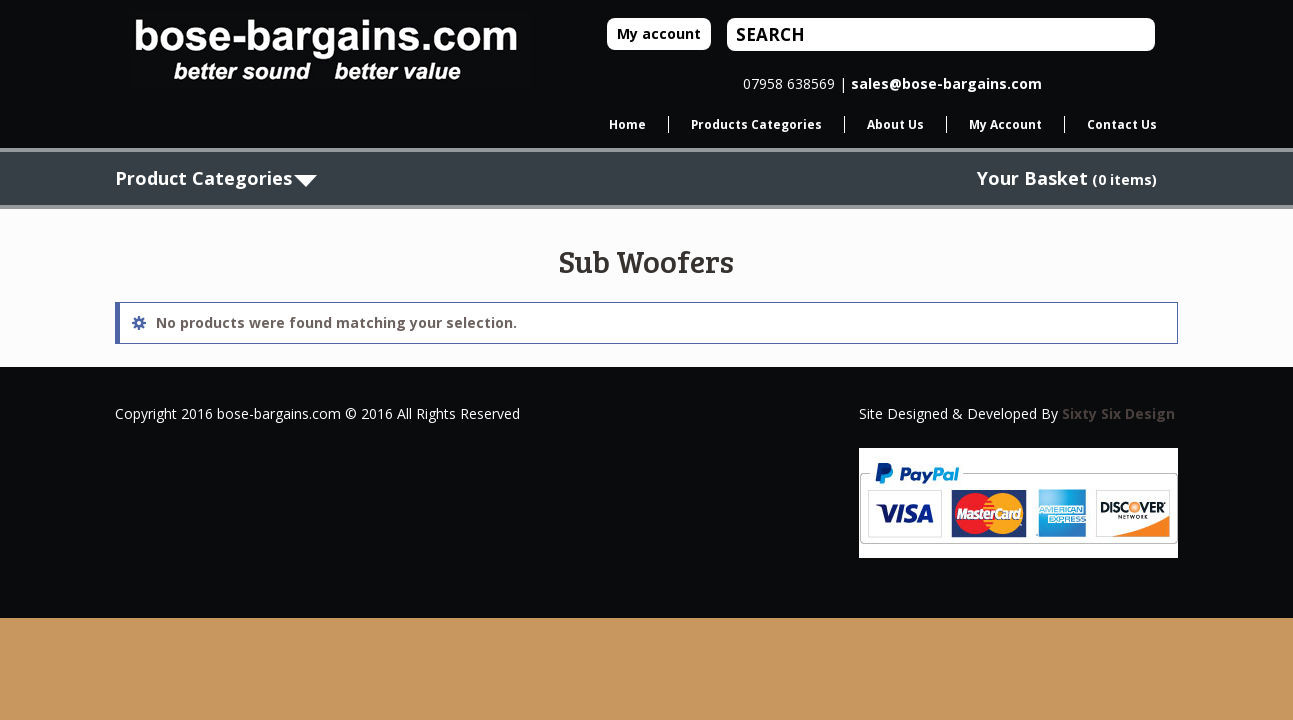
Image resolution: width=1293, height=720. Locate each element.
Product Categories (203, 178)
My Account (1005, 124)
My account (659, 33)
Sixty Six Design (1118, 413)
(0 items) (1067, 179)
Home (627, 124)
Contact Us (1122, 124)
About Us (895, 124)
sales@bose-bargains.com (946, 83)
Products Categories (756, 124)
